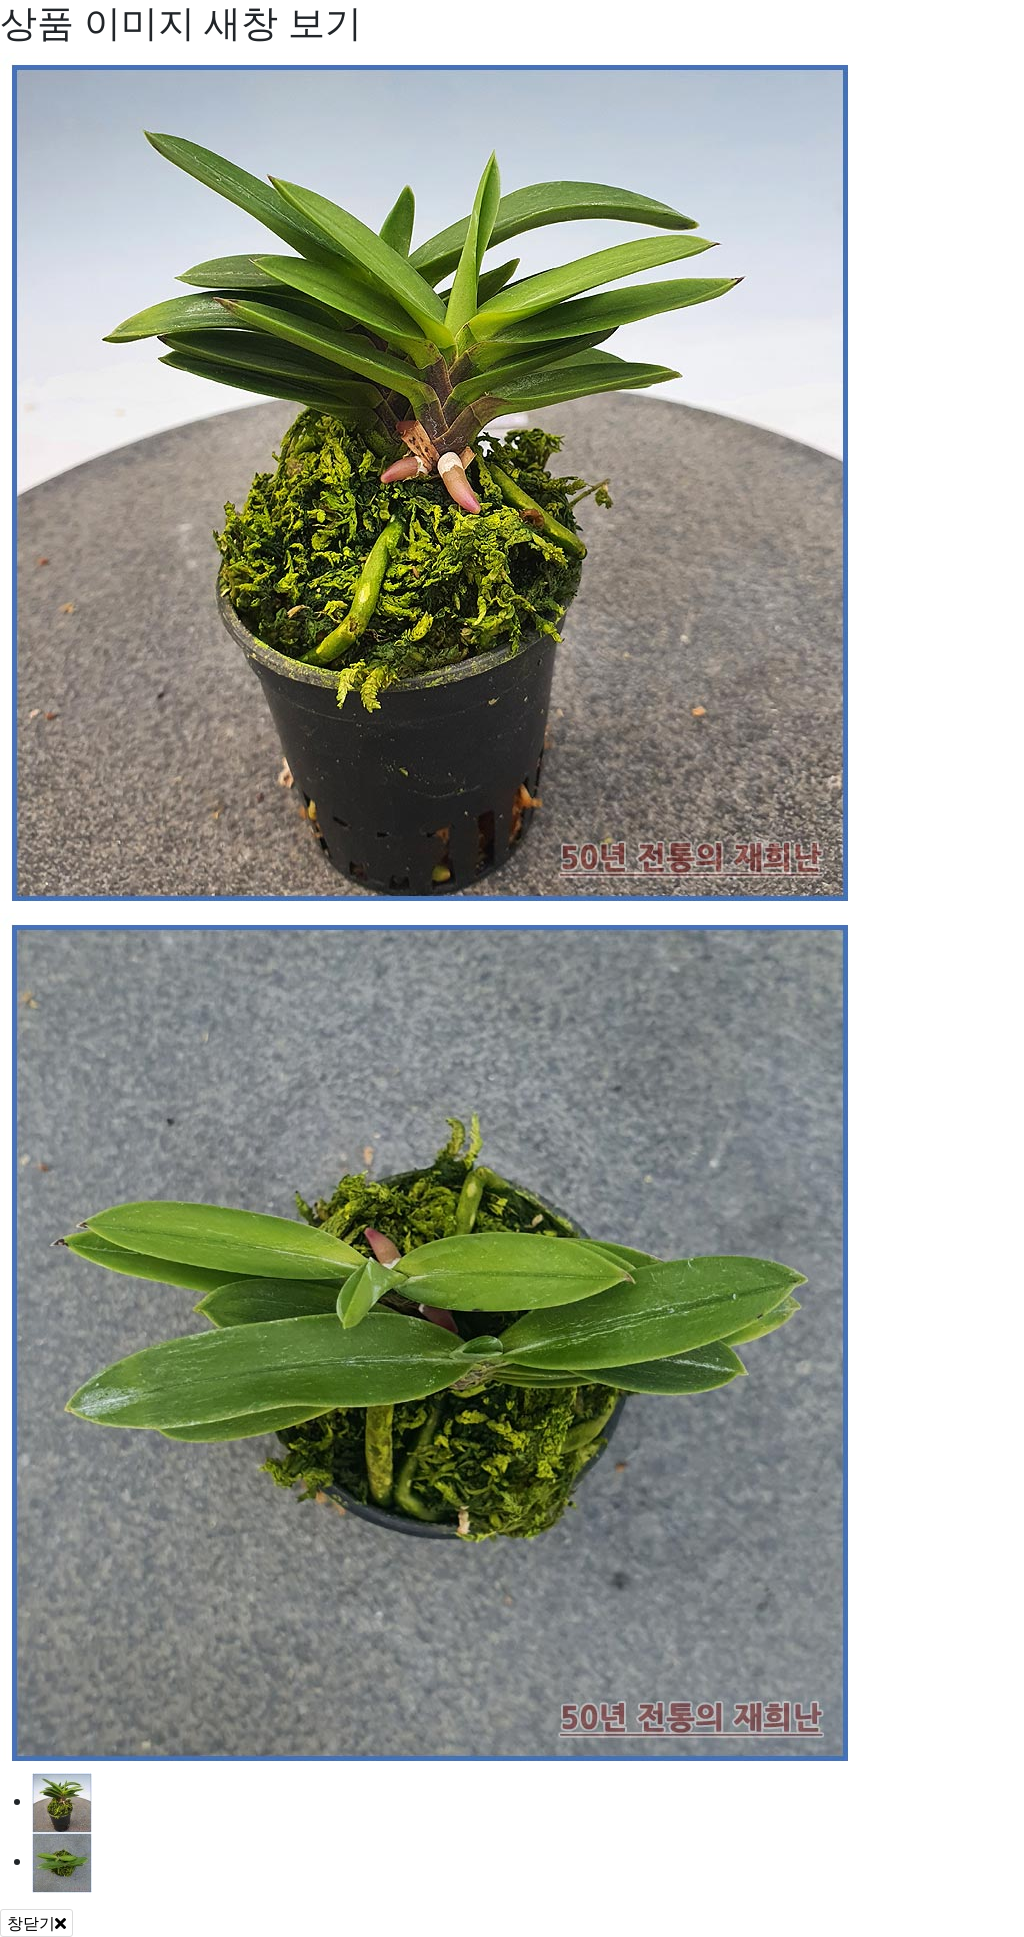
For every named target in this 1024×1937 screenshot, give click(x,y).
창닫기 (36, 1923)
